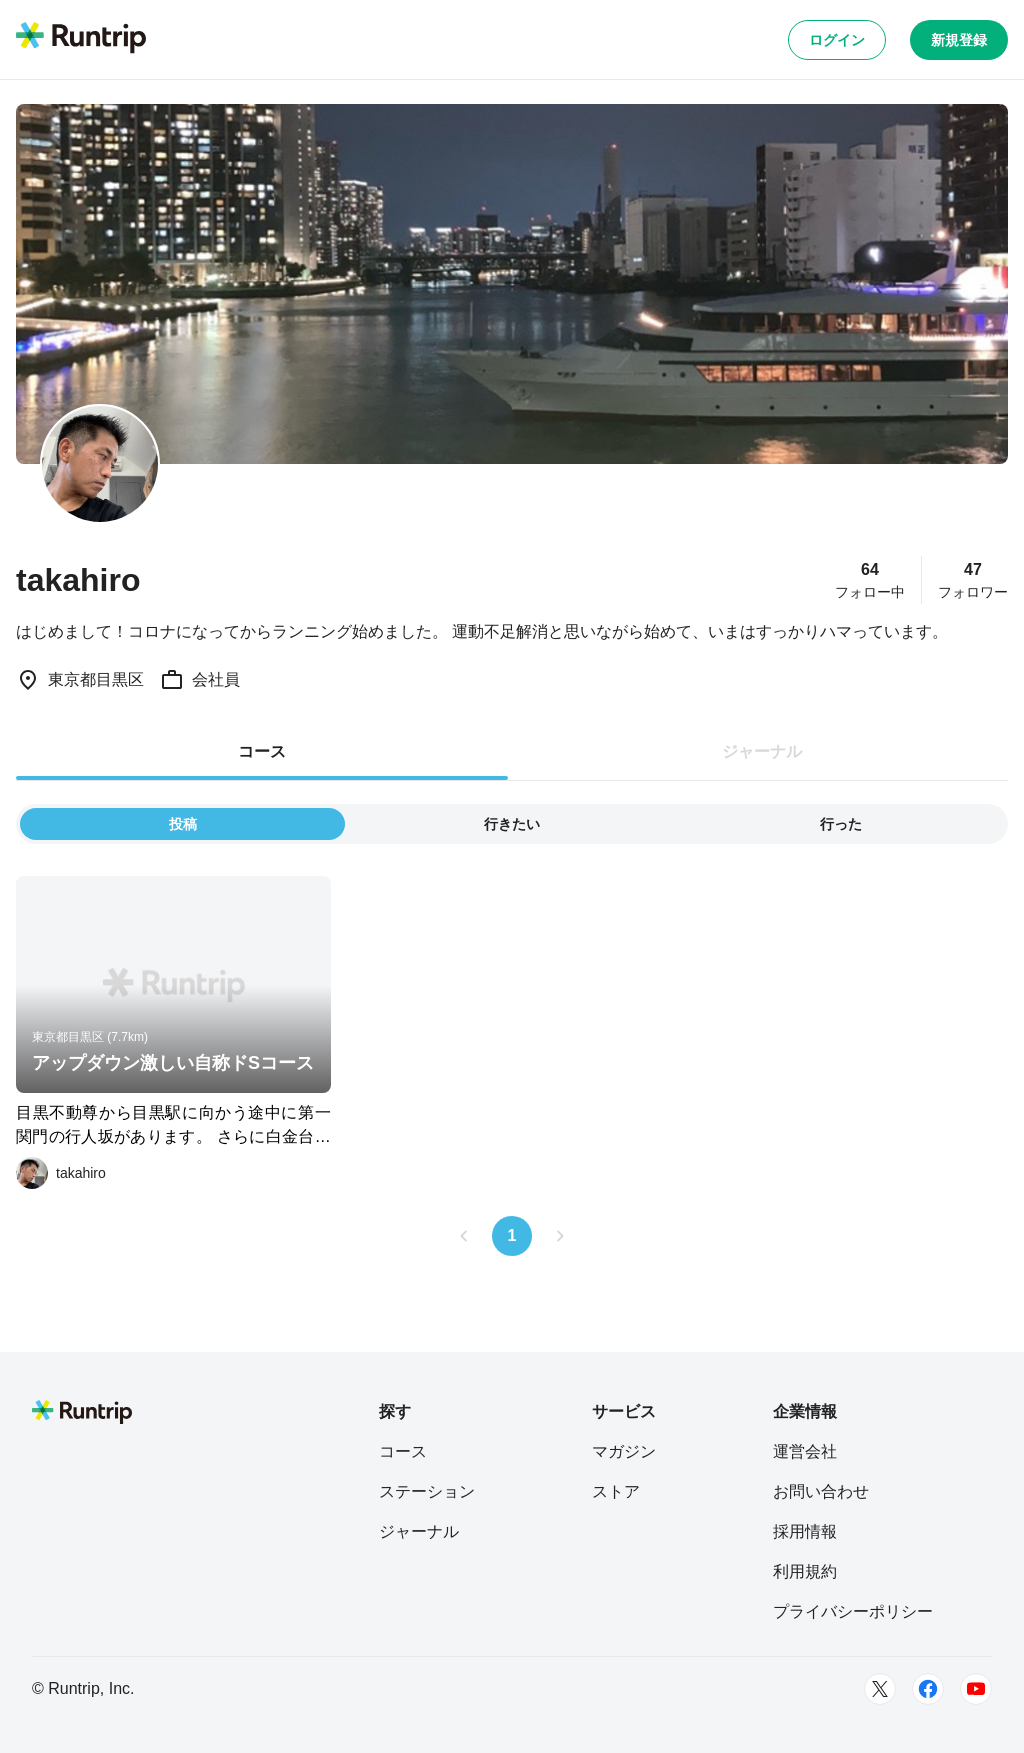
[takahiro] (61, 1173)
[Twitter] (880, 1689)
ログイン (837, 40)
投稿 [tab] (183, 824)
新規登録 (959, 40)
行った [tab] (841, 824)
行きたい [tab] (512, 824)
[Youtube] (976, 1689)
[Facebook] (928, 1689)
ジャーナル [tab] (762, 751)
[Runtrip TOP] (81, 39)
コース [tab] (262, 751)
